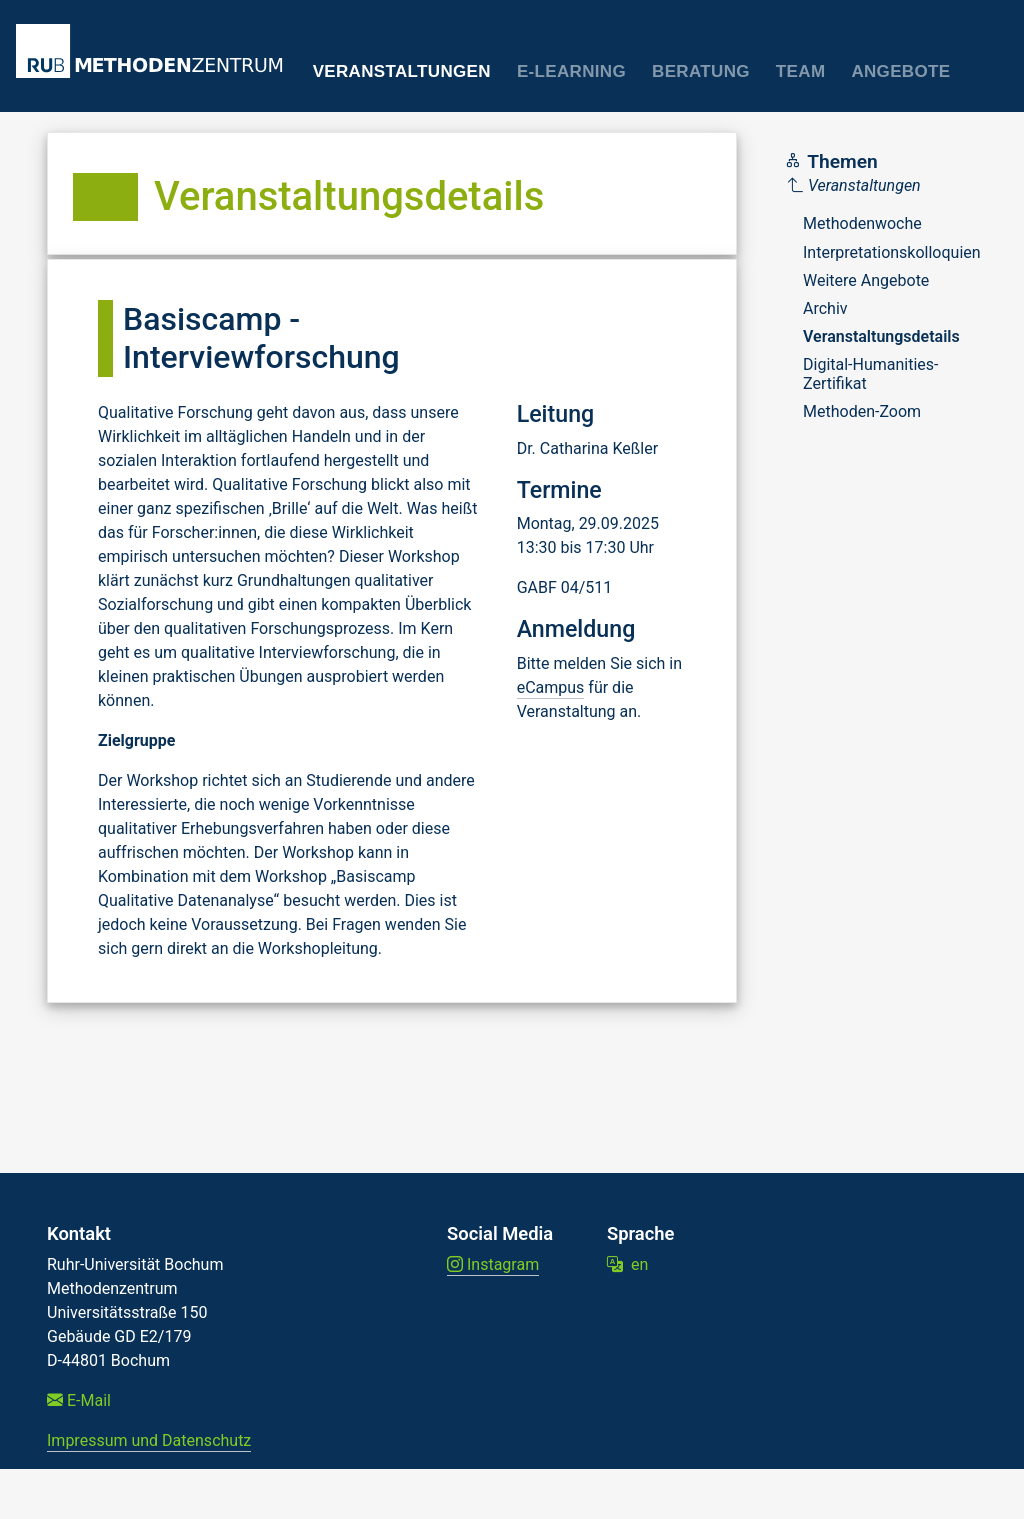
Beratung (701, 71)
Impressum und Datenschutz (149, 1440)
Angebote (900, 71)
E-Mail (79, 1400)
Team (801, 71)
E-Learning (571, 71)
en (627, 1264)
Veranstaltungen (402, 71)
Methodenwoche (862, 223)
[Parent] (884, 186)
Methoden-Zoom (862, 411)
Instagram (493, 1264)
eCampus (551, 687)
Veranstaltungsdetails (881, 336)
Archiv (825, 308)
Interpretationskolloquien (892, 252)
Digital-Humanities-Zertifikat (871, 373)
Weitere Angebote (866, 280)
